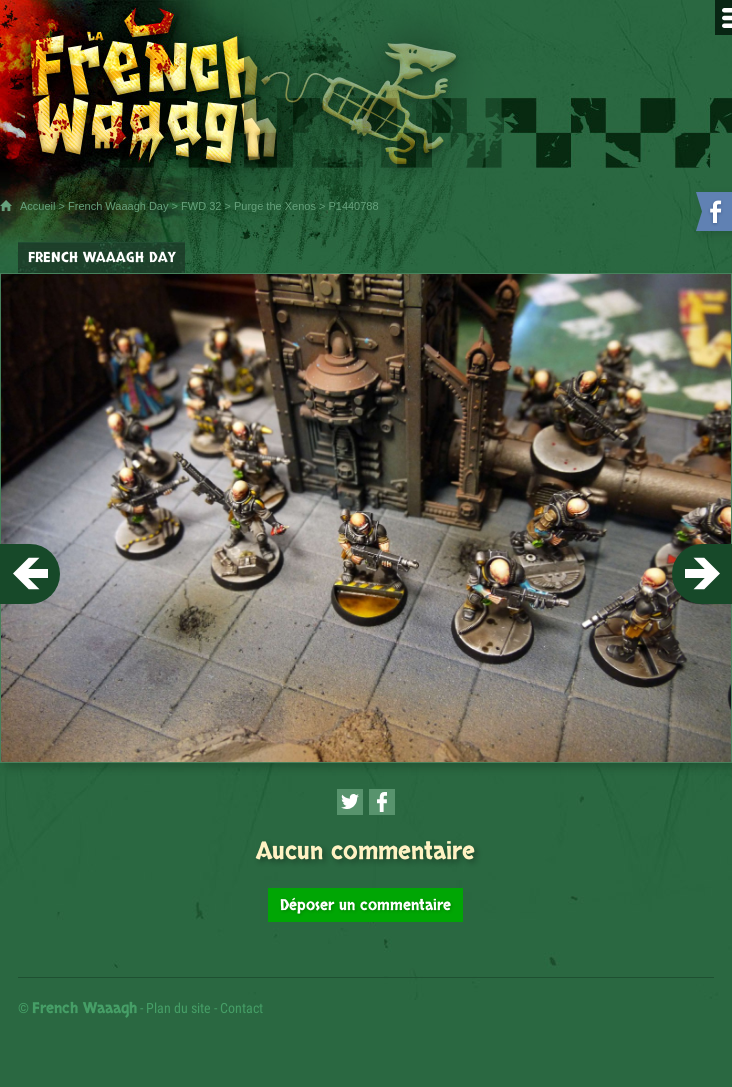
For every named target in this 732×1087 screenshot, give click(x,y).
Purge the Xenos (275, 206)
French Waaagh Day (118, 206)
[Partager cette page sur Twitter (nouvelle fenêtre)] (350, 802)
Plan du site (178, 1008)
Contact (241, 1008)
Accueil (37, 206)
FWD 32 (201, 206)
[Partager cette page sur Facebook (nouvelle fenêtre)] (382, 802)
